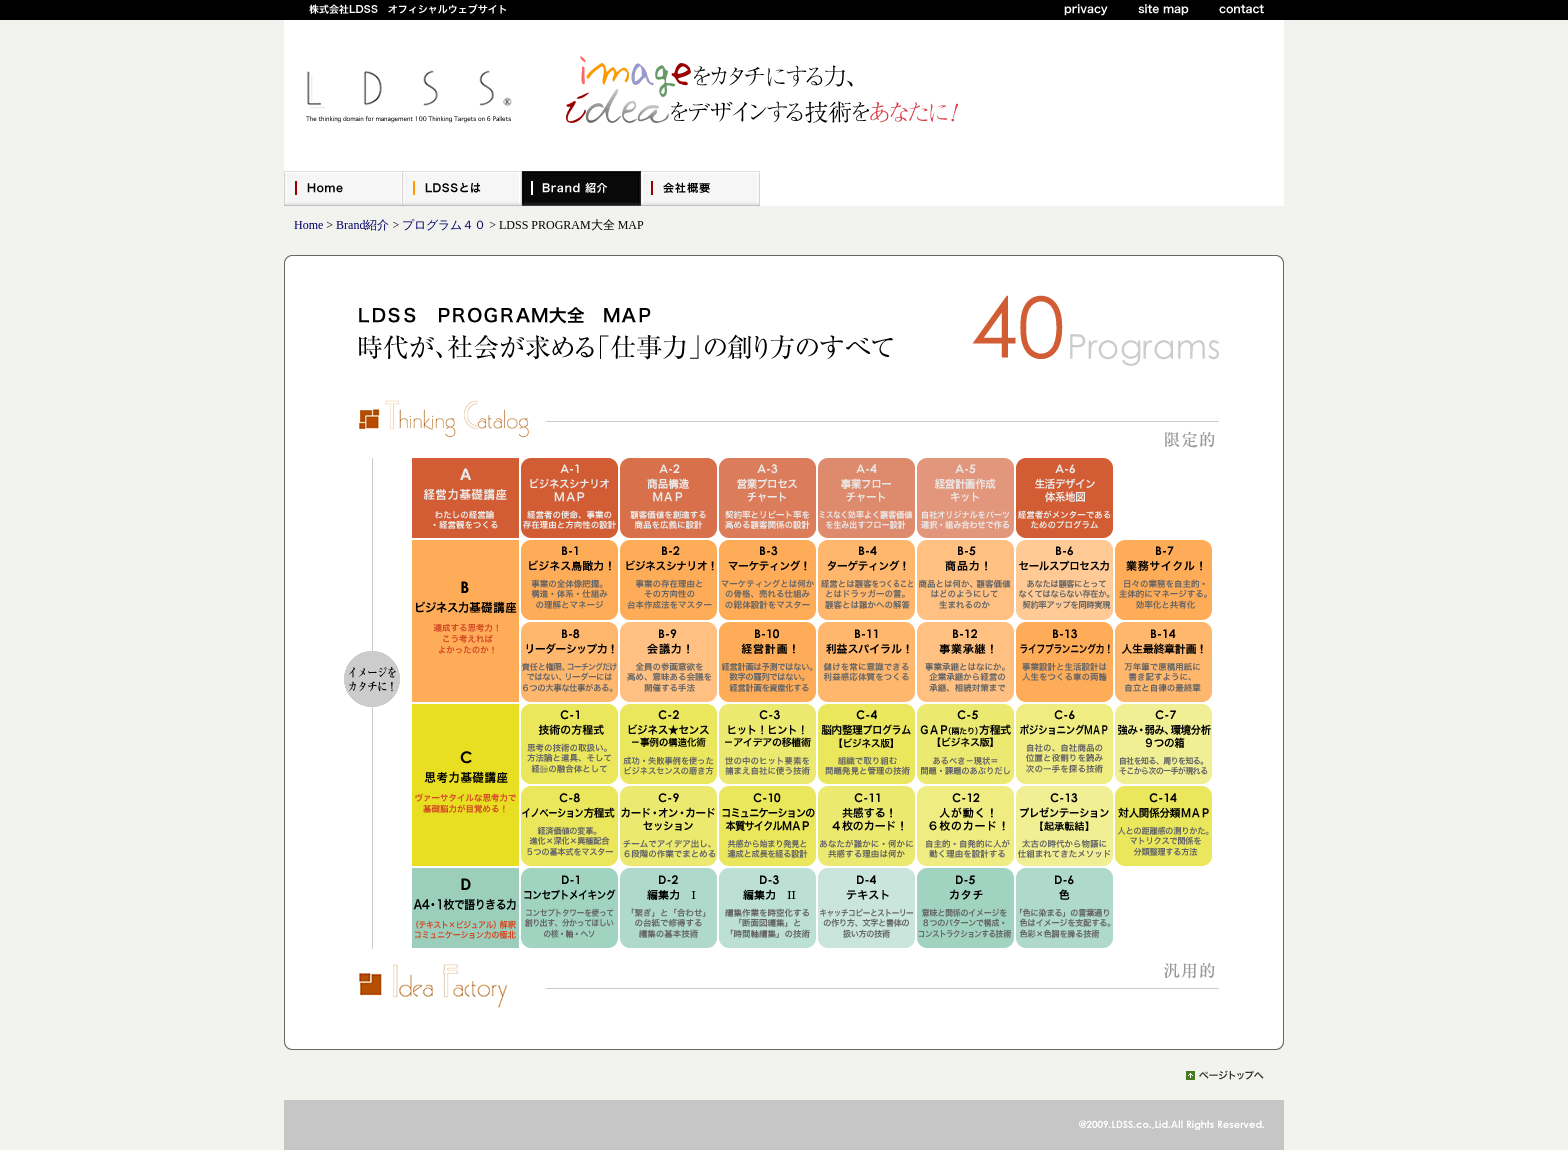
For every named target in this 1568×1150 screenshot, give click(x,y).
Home (308, 225)
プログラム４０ (444, 225)
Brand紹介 (362, 225)
